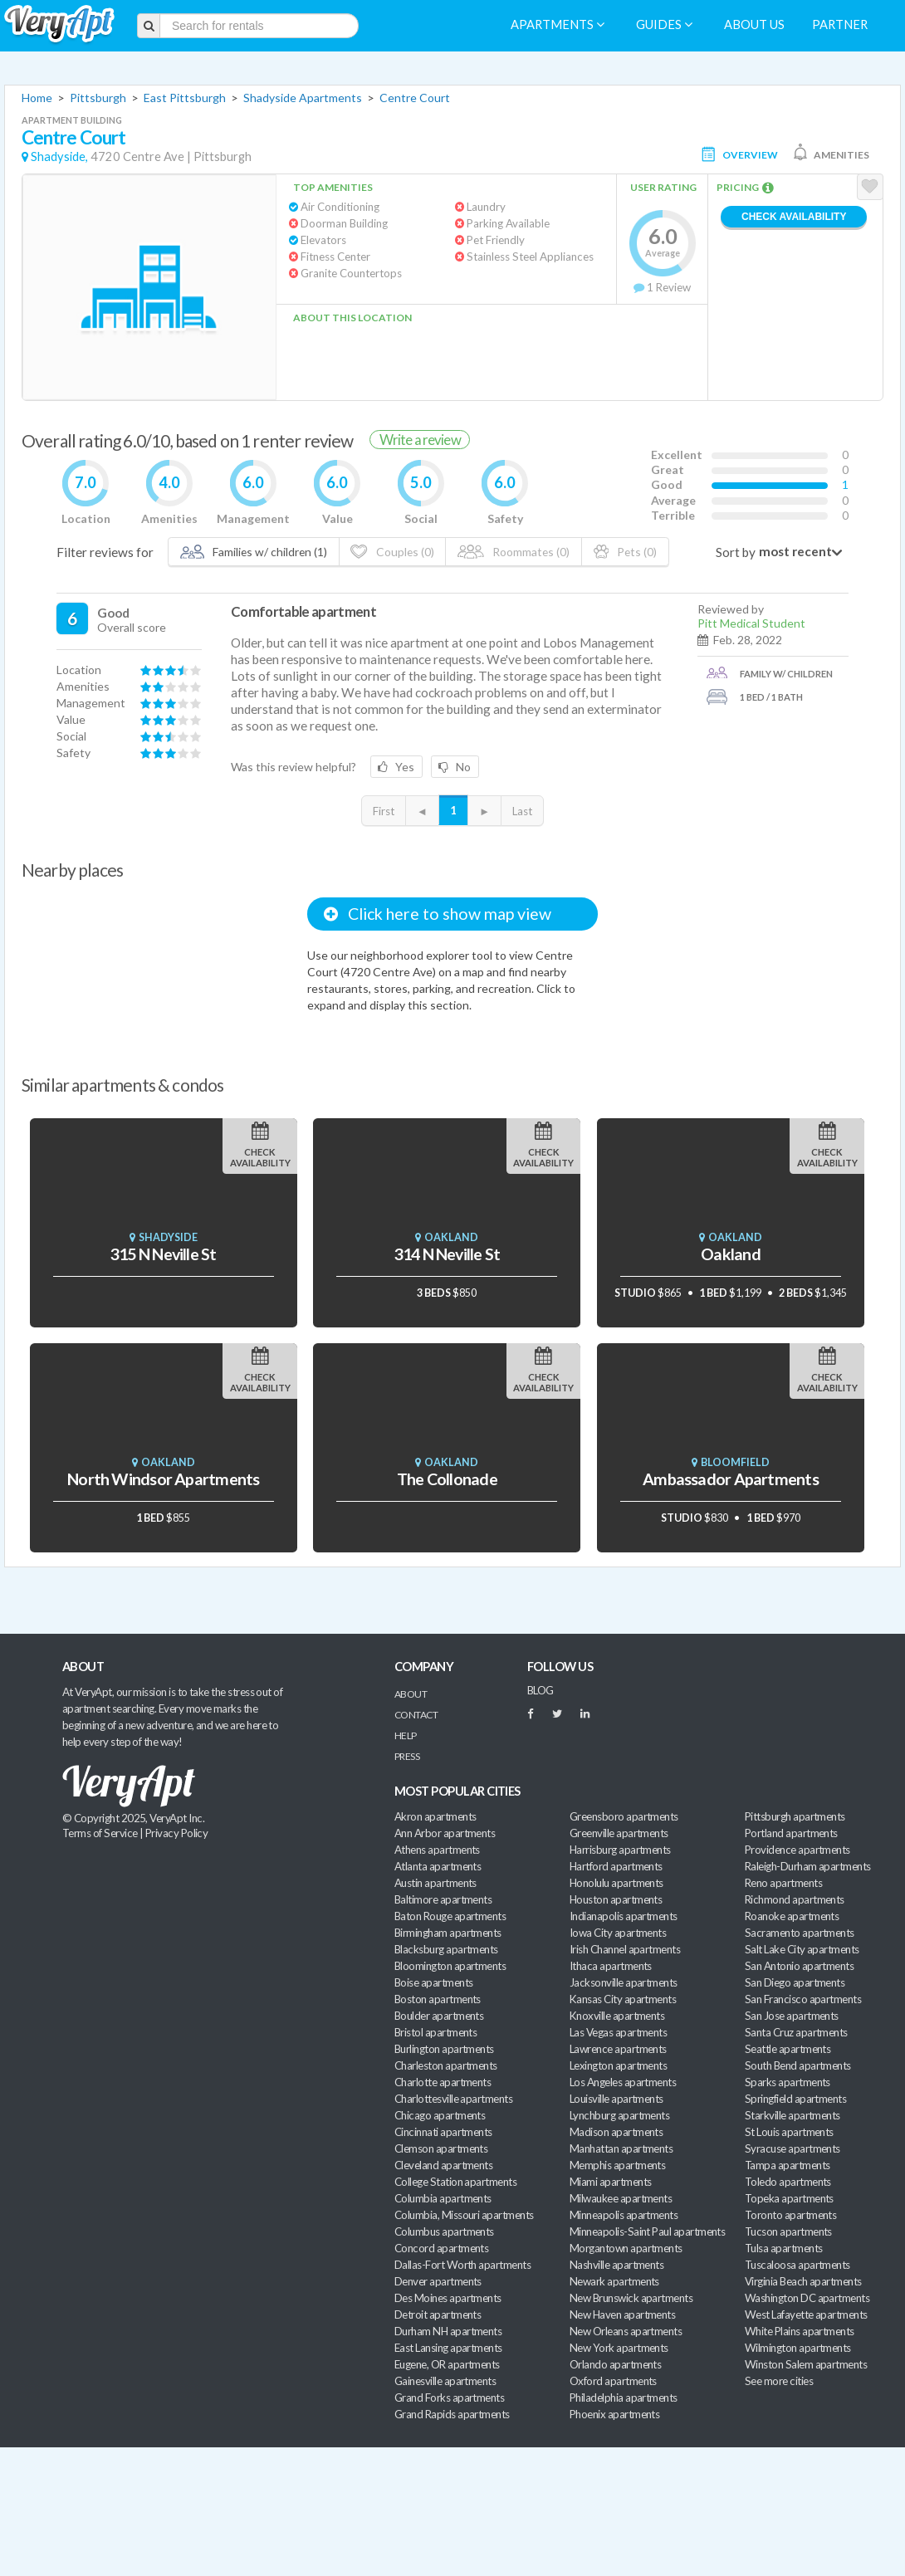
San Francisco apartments (803, 1999)
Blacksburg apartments (446, 1949)
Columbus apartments (444, 2231)
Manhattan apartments (621, 2148)
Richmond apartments (794, 1899)
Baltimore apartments (443, 1899)
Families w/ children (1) (253, 552)
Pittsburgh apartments (795, 1816)
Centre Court (414, 97)
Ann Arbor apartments (444, 1833)
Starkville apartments (792, 2115)
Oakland (731, 1254)
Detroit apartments (437, 2314)
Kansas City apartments (623, 1999)
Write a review (420, 439)
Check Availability (793, 216)
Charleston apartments (445, 2065)
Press (406, 1756)
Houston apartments (616, 1899)
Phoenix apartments (614, 2414)
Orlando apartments (615, 2364)
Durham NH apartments (447, 2331)
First (383, 811)
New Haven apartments (622, 2314)
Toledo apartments (788, 2181)
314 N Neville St (447, 1254)
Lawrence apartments (618, 2048)
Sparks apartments (787, 2082)
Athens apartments (437, 1849)
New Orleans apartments (626, 2331)
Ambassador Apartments (731, 1478)
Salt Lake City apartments (802, 1949)
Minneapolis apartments (624, 2215)
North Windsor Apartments (163, 1478)
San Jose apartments (792, 2015)
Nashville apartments (616, 2264)
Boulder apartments (438, 2015)
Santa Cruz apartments (796, 2032)
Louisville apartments (616, 2098)
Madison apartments (616, 2132)
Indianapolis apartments (624, 1916)
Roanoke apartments (792, 1916)
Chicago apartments (439, 2115)
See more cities (779, 2381)
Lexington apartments (618, 2065)
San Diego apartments (794, 1982)
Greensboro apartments (624, 1816)
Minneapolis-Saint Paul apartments (647, 2231)
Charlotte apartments (442, 2082)
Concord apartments (441, 2248)
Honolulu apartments (616, 1882)
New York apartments (619, 2347)
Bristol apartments (435, 2032)
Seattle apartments (787, 2048)
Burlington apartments (444, 2048)
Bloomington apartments (450, 1965)
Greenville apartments (619, 1833)
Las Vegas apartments (618, 2032)
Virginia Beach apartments (803, 2281)
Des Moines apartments (447, 2298)
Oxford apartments (613, 2381)
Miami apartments (610, 2181)
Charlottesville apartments (453, 2098)
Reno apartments (783, 1882)
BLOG (540, 1690)
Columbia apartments (443, 2198)
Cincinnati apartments (443, 2132)
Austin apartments (435, 1882)
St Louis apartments (789, 2132)
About (410, 1694)
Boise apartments (433, 1982)
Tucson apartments (788, 2231)
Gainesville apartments (445, 2381)
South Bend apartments (798, 2065)
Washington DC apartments (807, 2298)
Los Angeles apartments (623, 2082)
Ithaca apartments (611, 1965)
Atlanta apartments (437, 1866)
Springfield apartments (795, 2098)
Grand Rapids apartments (452, 2414)
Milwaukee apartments (621, 2198)
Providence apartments (797, 1849)
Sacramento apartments (799, 1932)
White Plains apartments (799, 2331)
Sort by (736, 552)
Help (405, 1735)
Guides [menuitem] (664, 24)
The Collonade (447, 1478)
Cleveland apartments (443, 2165)
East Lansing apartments (448, 2347)
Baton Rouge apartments (450, 1916)
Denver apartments (438, 2281)
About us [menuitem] (754, 24)
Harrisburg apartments (620, 1849)
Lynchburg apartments (619, 2115)
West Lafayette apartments (806, 2314)
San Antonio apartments (799, 1965)
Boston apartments (437, 1999)
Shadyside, (59, 156)
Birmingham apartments (447, 1932)
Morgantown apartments (626, 2248)
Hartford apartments (616, 1866)
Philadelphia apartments (624, 2397)
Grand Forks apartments (449, 2397)
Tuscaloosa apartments (797, 2264)
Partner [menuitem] (840, 24)
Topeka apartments (789, 2198)
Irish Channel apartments (625, 1949)
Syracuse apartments (792, 2148)
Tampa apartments (787, 2165)
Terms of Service (99, 1833)
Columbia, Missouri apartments (464, 2215)
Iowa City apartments (618, 1932)
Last (522, 811)
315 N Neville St (163, 1254)
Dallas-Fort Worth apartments (462, 2264)
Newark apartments (614, 2281)
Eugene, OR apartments (447, 2364)
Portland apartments (791, 1833)
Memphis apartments (617, 2165)
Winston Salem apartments (806, 2364)
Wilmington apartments (798, 2347)
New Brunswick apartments (631, 2298)
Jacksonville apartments (624, 1982)
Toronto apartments (790, 2215)
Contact (416, 1714)
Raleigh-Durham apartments (808, 1866)
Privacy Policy (176, 1833)
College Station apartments (455, 2181)
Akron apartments (435, 1816)
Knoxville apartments (617, 2015)
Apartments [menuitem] (557, 24)
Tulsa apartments (783, 2248)
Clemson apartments (440, 2148)
